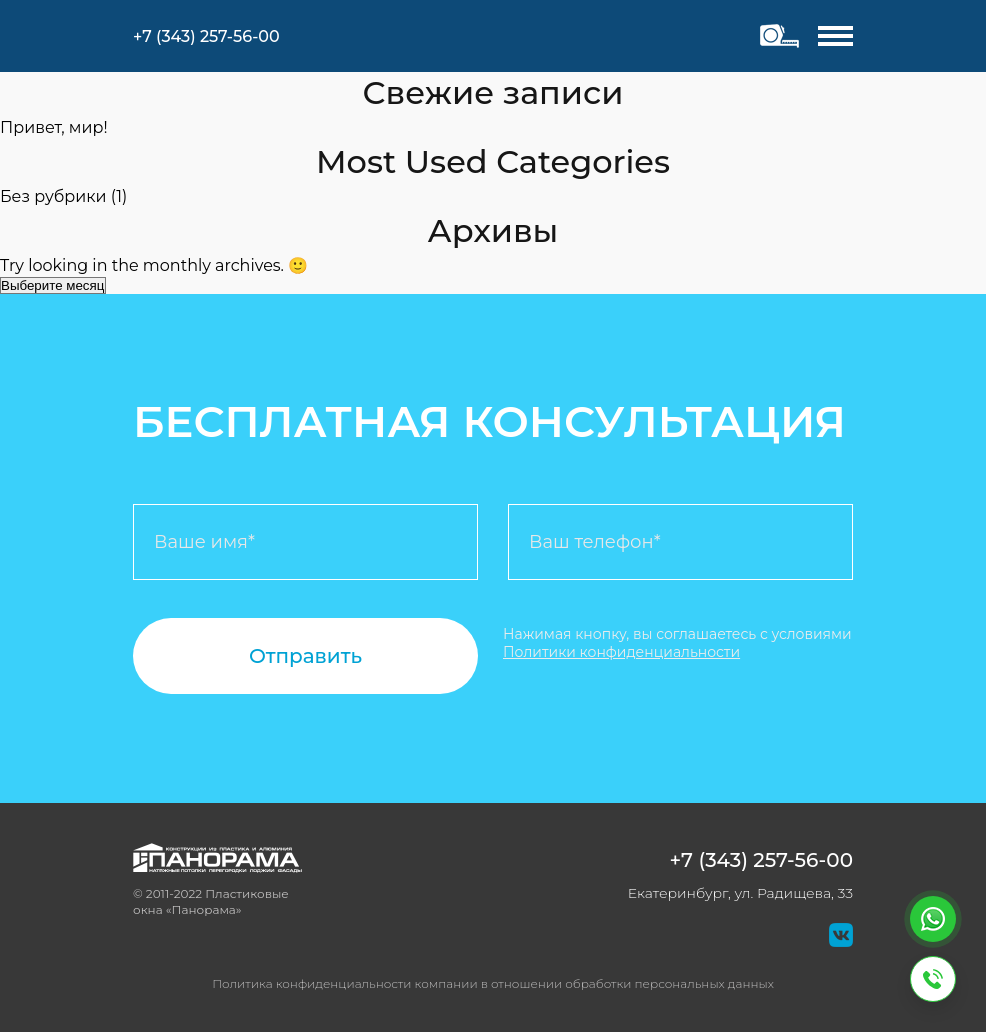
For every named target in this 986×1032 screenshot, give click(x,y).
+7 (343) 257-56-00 (761, 860)
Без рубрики (53, 196)
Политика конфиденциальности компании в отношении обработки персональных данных (493, 983)
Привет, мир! (54, 127)
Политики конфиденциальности (621, 652)
